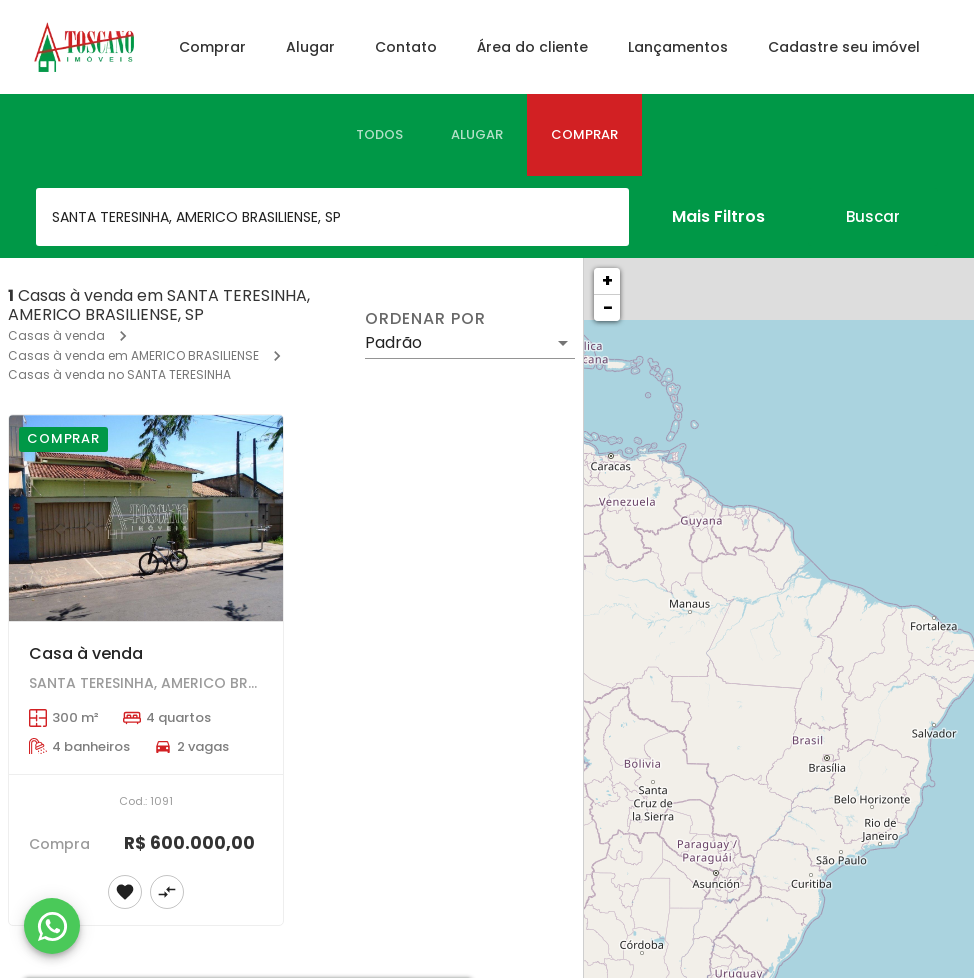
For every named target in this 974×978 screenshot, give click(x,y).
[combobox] (332, 217)
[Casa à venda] (146, 518)
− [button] (608, 307)
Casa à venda (86, 653)
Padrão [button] (393, 342)
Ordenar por (425, 319)
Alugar (310, 47)
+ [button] (607, 280)
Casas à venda (56, 335)
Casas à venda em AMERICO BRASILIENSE (133, 355)
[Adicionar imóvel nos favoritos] (125, 892)
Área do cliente (532, 47)
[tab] (379, 135)
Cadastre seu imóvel (844, 47)
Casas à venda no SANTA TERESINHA (119, 374)
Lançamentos (678, 47)
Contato (406, 47)
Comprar (212, 47)
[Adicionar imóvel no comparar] (167, 892)
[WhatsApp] (52, 926)
